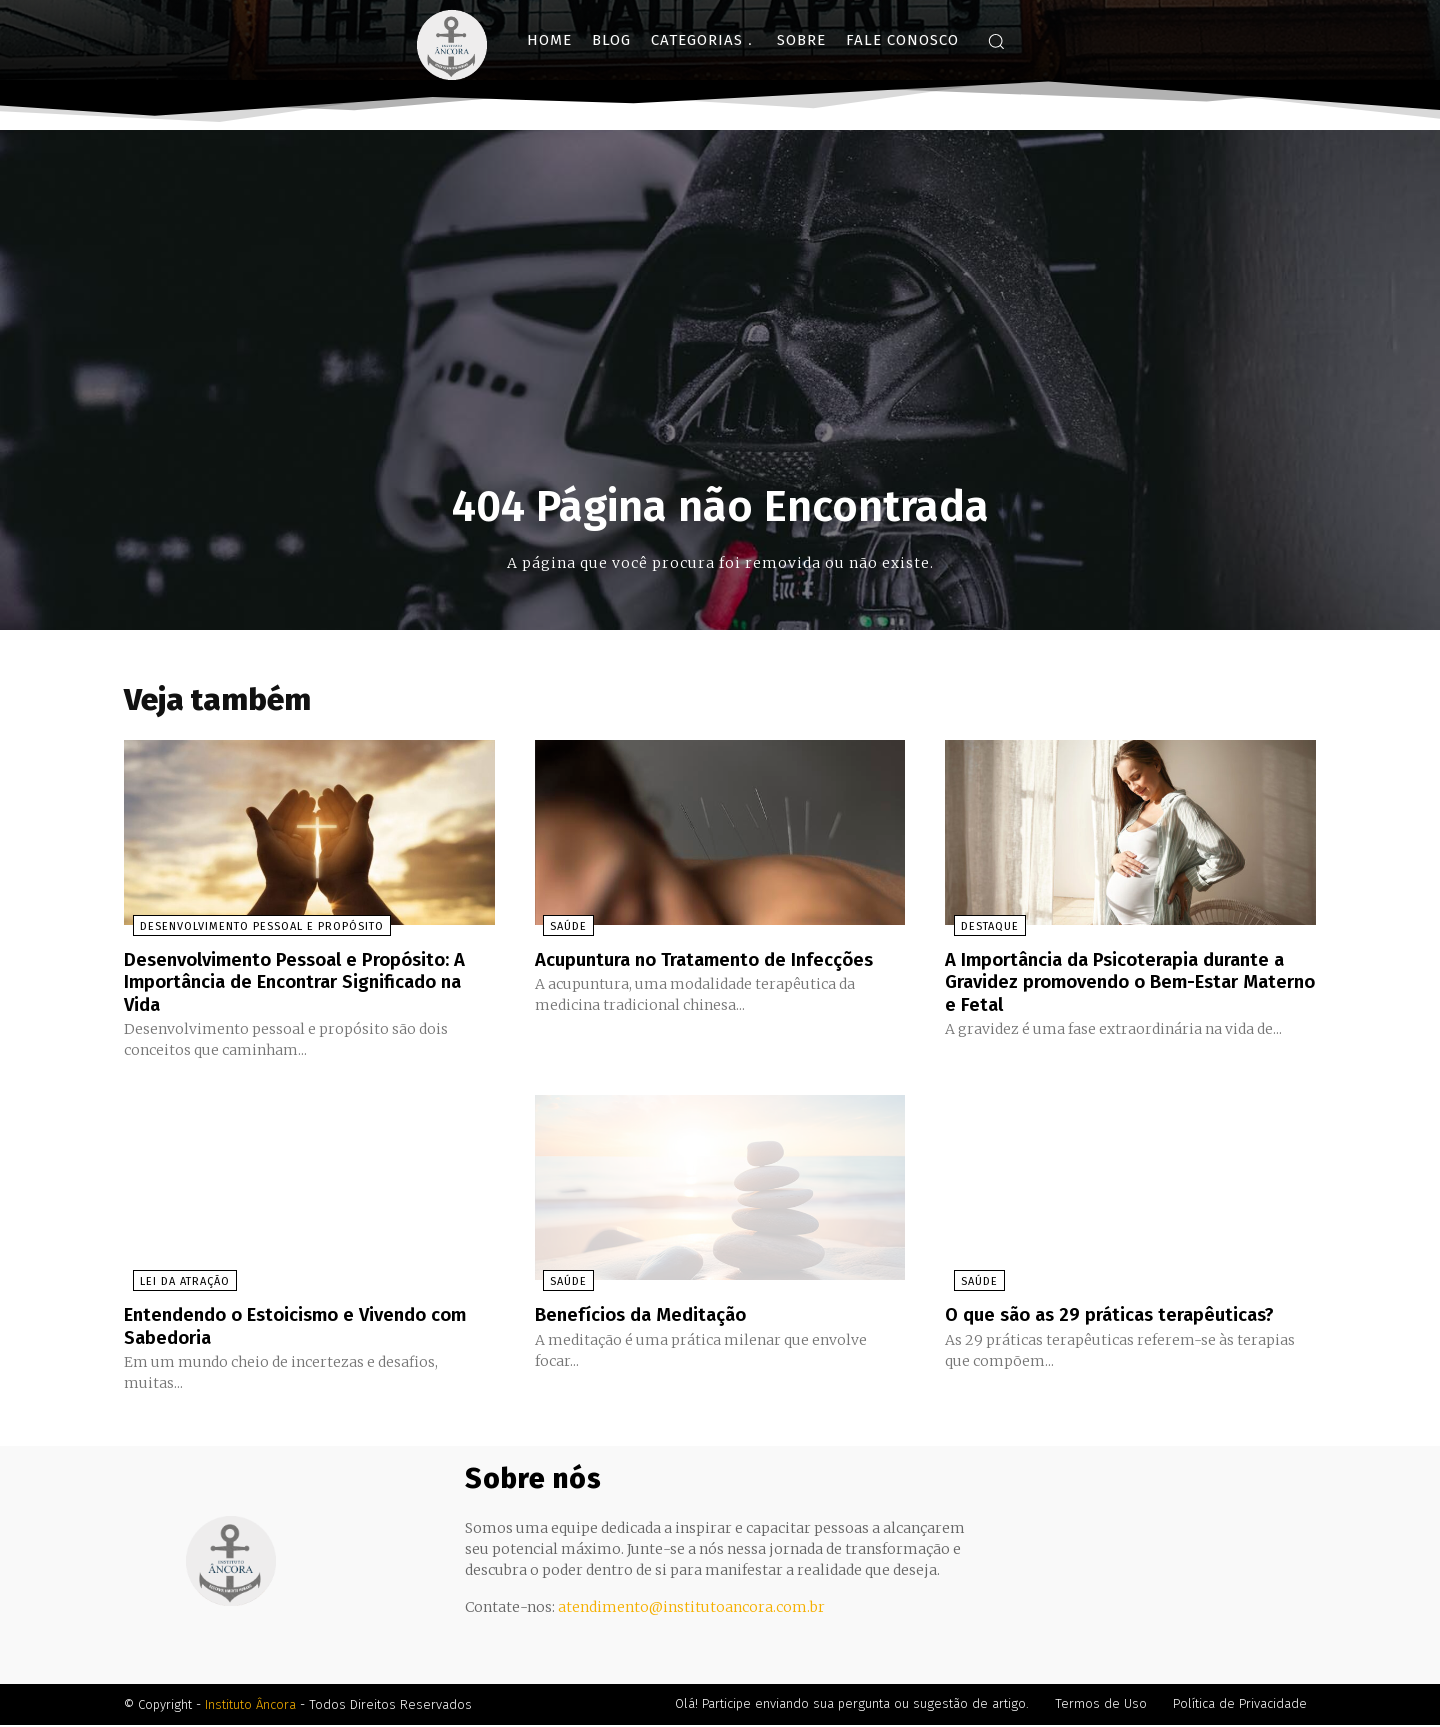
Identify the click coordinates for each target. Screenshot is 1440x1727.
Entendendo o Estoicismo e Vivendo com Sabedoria (287, 1328)
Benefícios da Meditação (648, 1317)
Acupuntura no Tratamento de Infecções (718, 963)
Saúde (560, 930)
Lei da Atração (176, 1284)
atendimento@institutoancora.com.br (691, 1609)
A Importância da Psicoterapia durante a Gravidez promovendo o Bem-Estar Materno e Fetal (1128, 985)
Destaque (981, 930)
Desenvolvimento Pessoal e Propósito (253, 930)
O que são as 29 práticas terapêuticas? (1122, 1317)
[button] (996, 41)
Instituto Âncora (250, 1706)
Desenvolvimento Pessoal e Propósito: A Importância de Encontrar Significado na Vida (309, 985)
